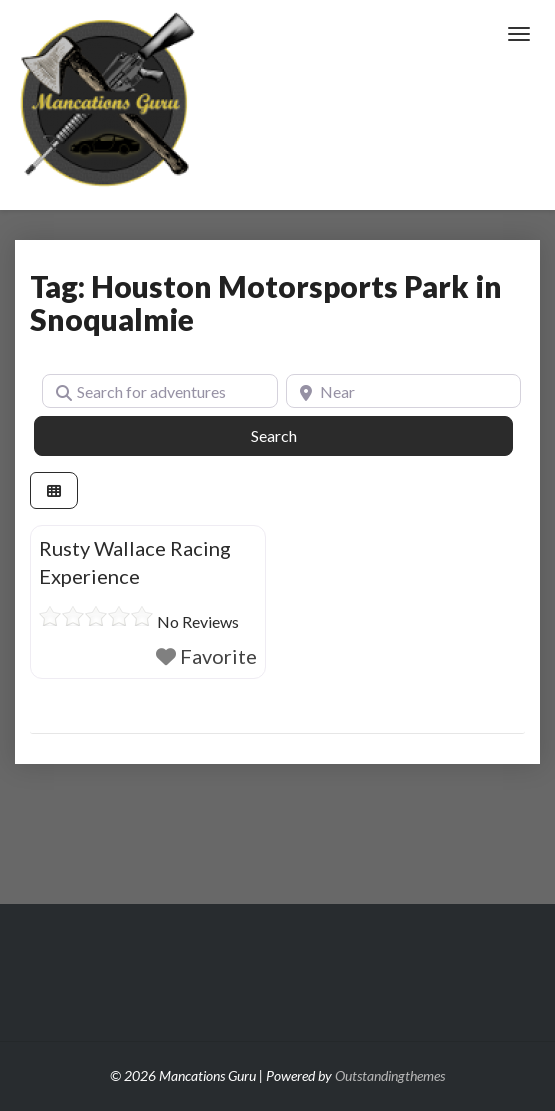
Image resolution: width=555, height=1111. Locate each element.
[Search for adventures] (160, 391)
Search (296, 434)
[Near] (404, 391)
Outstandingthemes (390, 1075)
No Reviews (198, 621)
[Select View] (54, 490)
